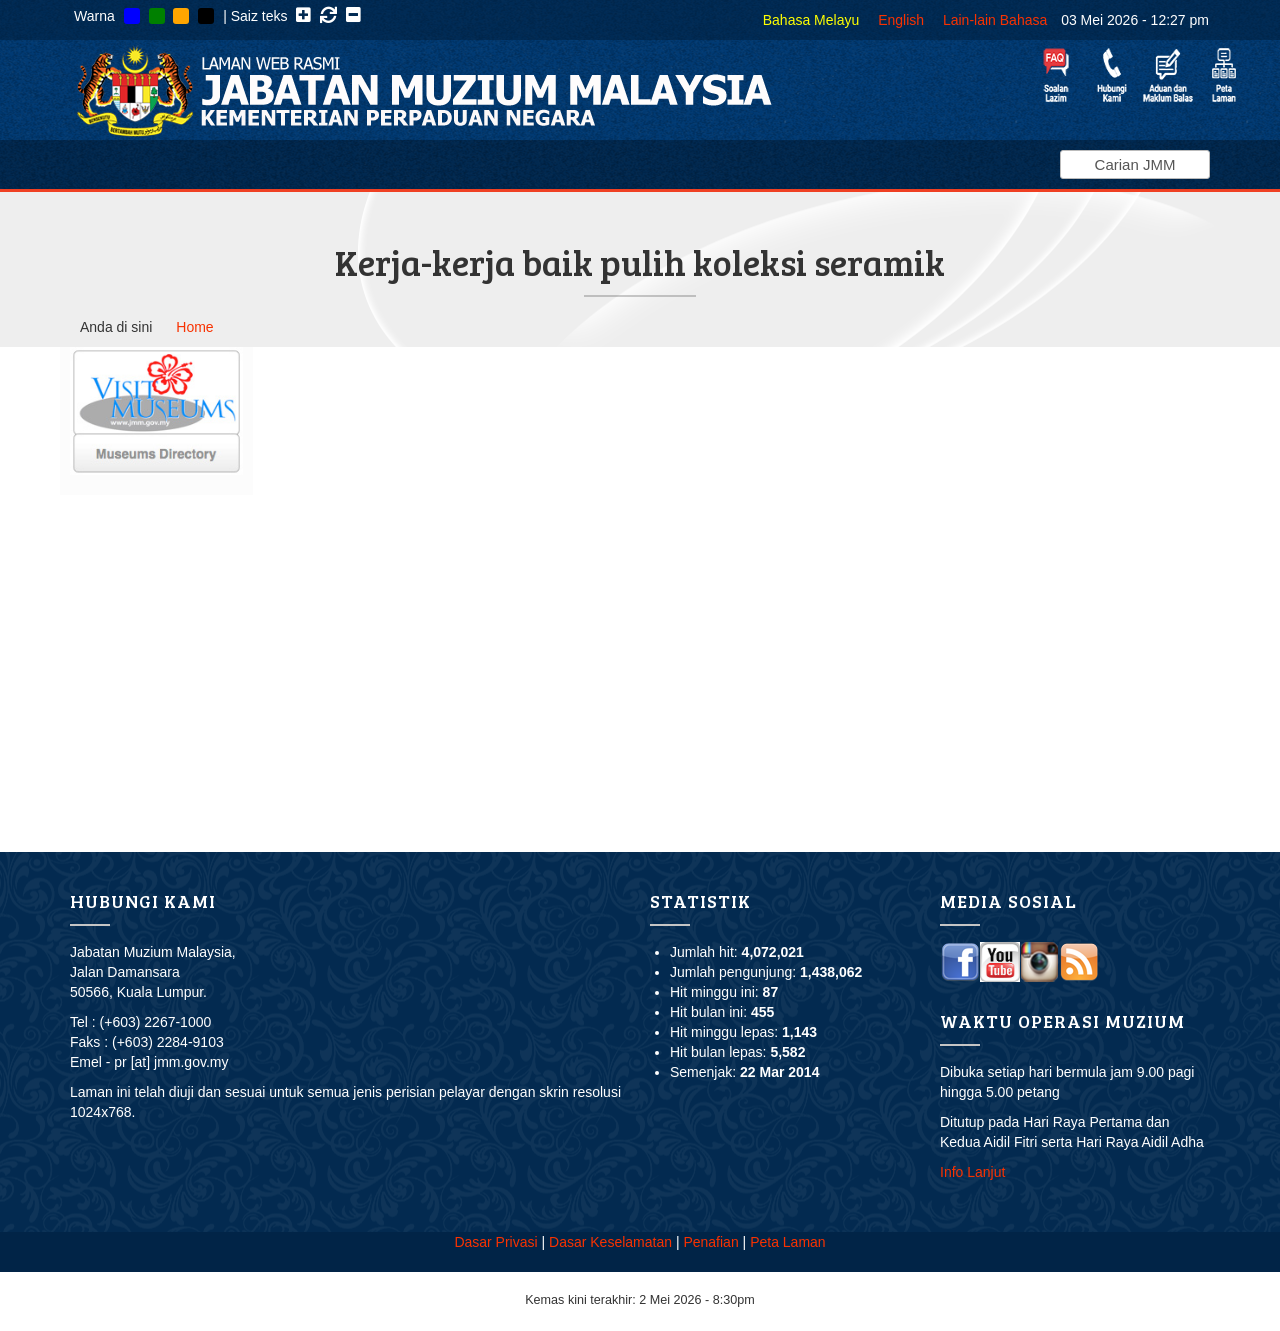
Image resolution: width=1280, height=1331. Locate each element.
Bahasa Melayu (811, 20)
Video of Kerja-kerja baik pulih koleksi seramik (583, 587)
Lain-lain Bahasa (995, 20)
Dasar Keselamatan (610, 1242)
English (901, 20)
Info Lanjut (972, 1172)
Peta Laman (788, 1242)
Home (194, 327)
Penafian (710, 1242)
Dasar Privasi (495, 1242)
